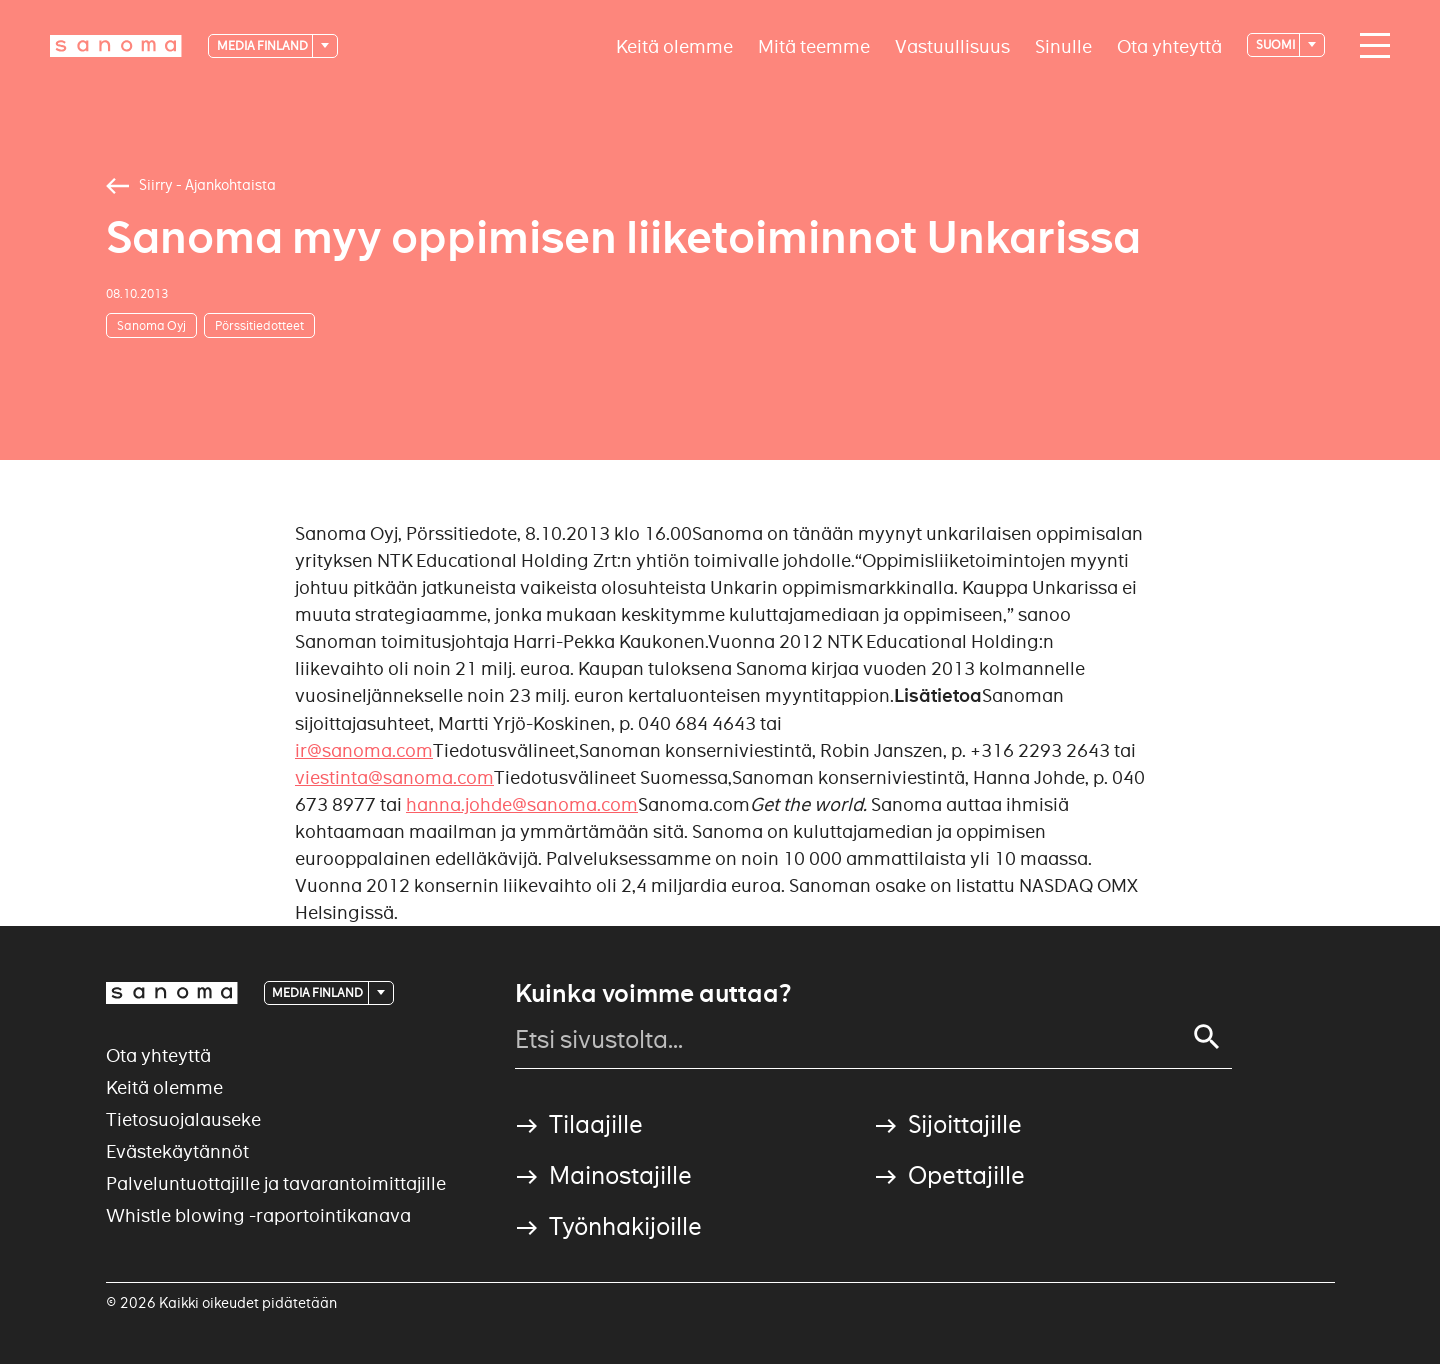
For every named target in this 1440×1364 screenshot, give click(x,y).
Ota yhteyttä (1169, 45)
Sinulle (1063, 45)
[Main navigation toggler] (1370, 46)
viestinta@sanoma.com (394, 777)
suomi (1276, 44)
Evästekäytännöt (177, 1151)
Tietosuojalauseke (183, 1119)
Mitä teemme (814, 45)
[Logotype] (116, 46)
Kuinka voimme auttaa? (653, 994)
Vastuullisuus (952, 45)
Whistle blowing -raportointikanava (258, 1215)
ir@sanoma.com (364, 750)
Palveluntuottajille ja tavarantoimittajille (276, 1183)
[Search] (1207, 1037)
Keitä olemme (674, 45)
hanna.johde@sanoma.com (522, 804)
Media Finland (263, 45)
